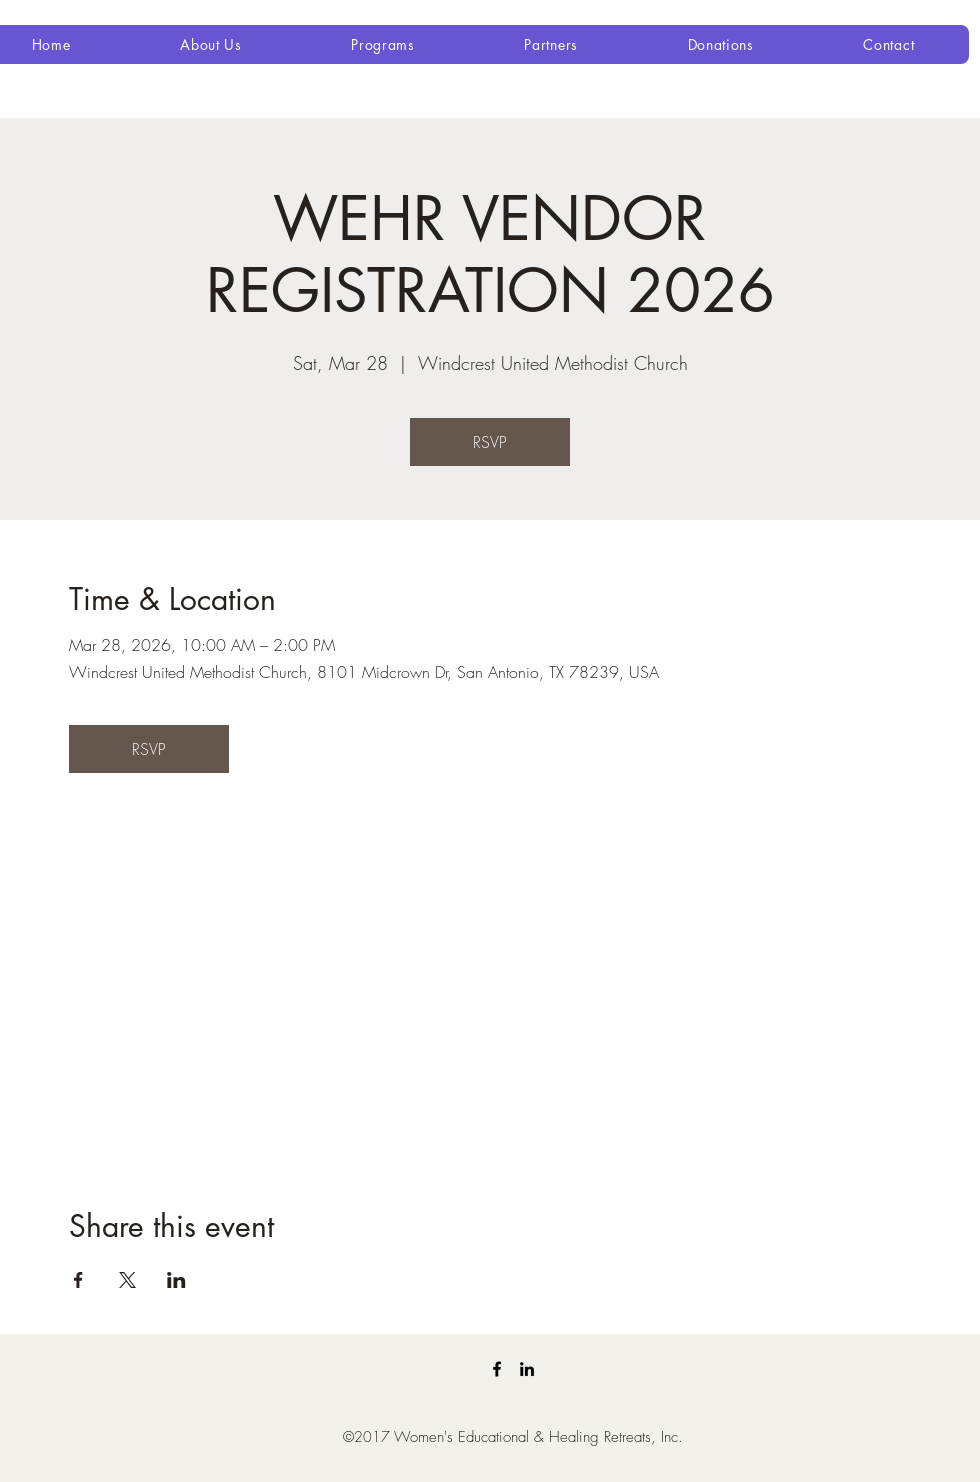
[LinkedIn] (527, 1369)
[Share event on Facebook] (78, 1280)
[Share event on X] (127, 1280)
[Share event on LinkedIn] (176, 1280)
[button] (210, 44)
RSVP (490, 442)
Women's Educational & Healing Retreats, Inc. (538, 1437)
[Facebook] (497, 1369)
